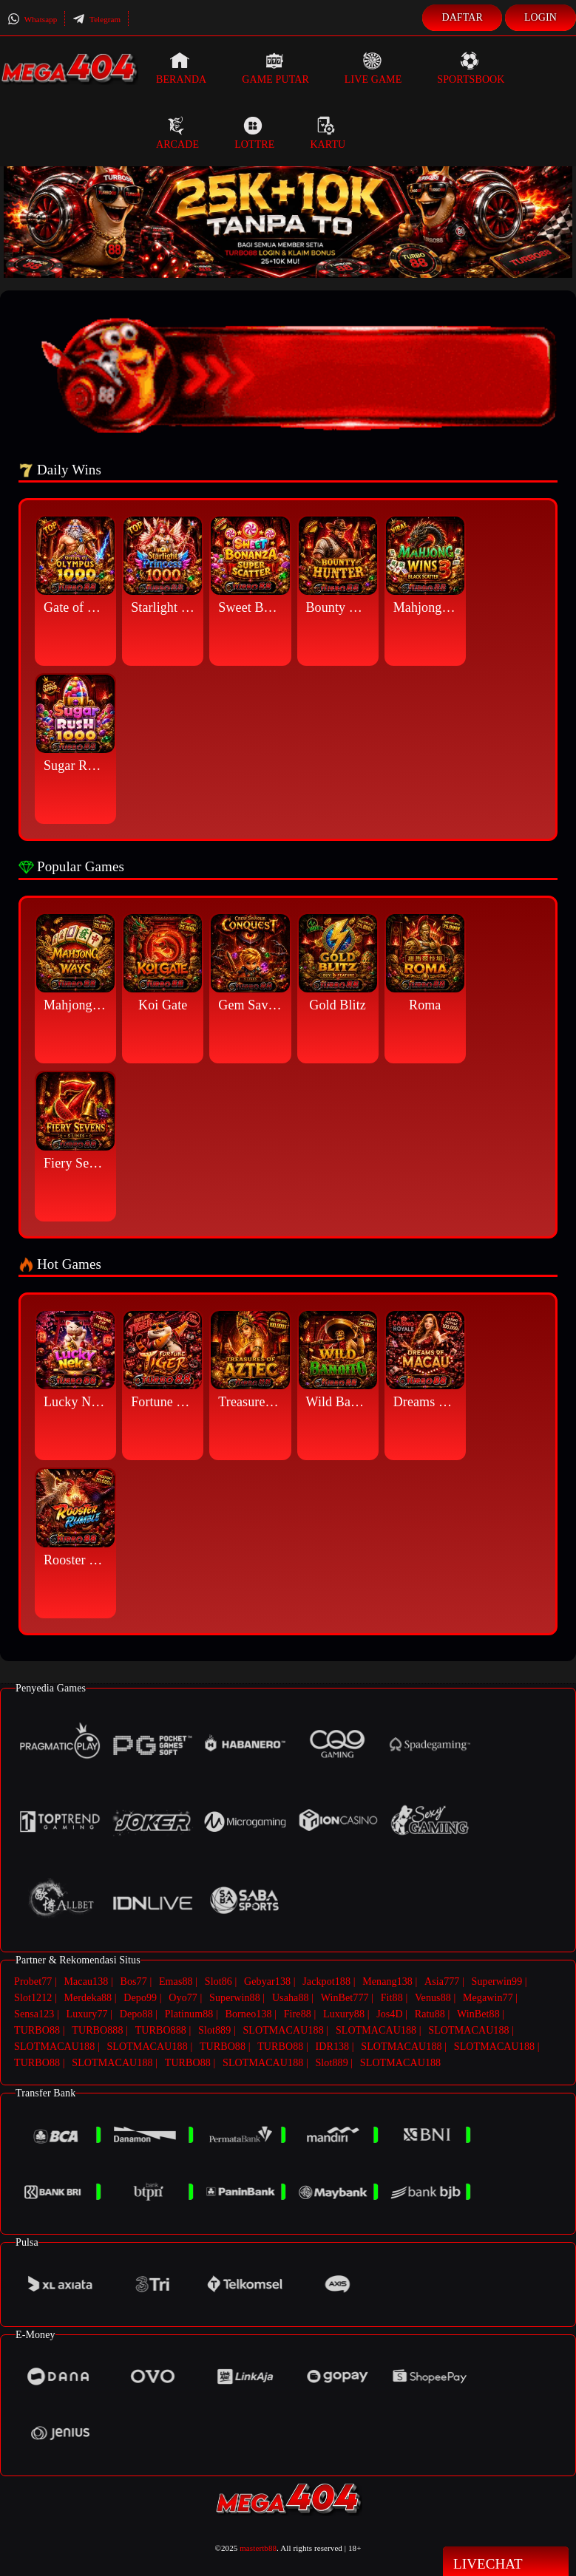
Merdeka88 (88, 1997)
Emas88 (176, 1981)
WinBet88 (478, 2012)
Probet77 (33, 1981)
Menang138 (387, 1981)
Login (540, 17)
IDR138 (332, 2043)
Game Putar (275, 68)
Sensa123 (34, 2012)
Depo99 (140, 1997)
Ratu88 (430, 2012)
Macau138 (86, 1981)
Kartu (327, 133)
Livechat (505, 2562)
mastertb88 (258, 2543)
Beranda (181, 68)
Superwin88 (234, 1997)
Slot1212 (33, 1997)
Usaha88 (290, 1997)
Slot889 (214, 2028)
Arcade (177, 133)
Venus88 (433, 1997)
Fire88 (297, 2012)
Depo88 (136, 2012)
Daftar (462, 17)
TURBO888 (97, 2028)
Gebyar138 (267, 1981)
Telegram (96, 19)
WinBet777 (345, 1997)
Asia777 (441, 1981)
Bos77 (134, 1981)
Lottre (254, 133)
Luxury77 (87, 2012)
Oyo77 (183, 1997)
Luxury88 (344, 2012)
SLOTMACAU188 (283, 2028)
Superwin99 (497, 1981)
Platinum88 (189, 2012)
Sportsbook (470, 68)
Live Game (373, 68)
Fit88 (392, 1997)
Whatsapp (32, 19)
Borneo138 (248, 2012)
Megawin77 (488, 1997)
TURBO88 (37, 2028)
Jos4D (389, 2012)
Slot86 (218, 1981)
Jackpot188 (326, 1981)
